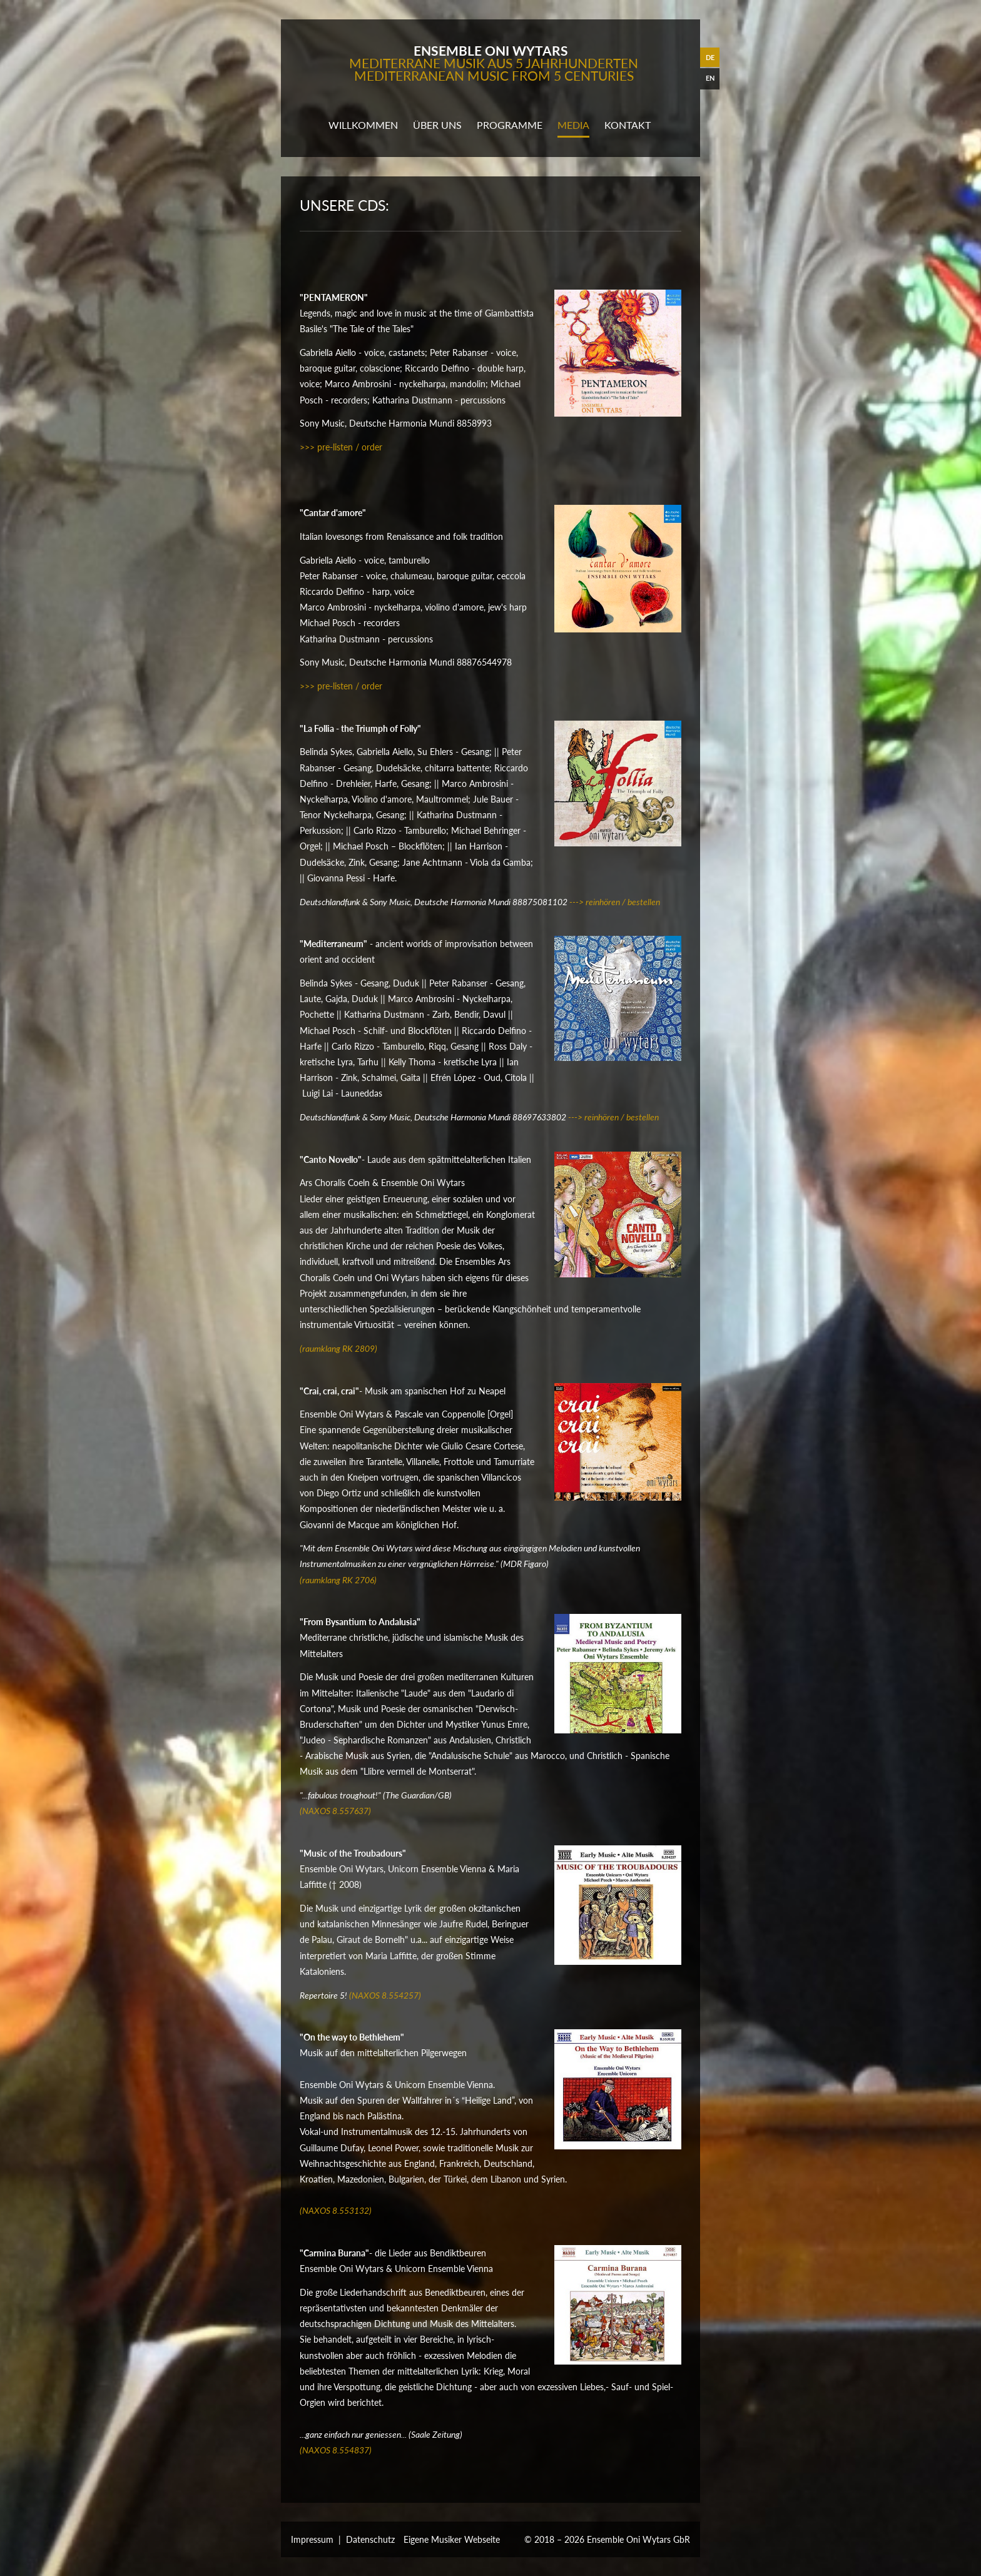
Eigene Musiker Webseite (452, 2539)
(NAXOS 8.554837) (336, 2450)
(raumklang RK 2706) (338, 1580)
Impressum (312, 2539)
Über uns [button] (437, 125)
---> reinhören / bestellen (614, 901)
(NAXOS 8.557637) (335, 1810)
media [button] (573, 125)
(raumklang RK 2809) (338, 1348)
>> (305, 447)
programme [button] (509, 125)
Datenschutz (370, 2539)
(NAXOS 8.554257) (385, 1995)
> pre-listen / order (346, 447)
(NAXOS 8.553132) (336, 2210)
